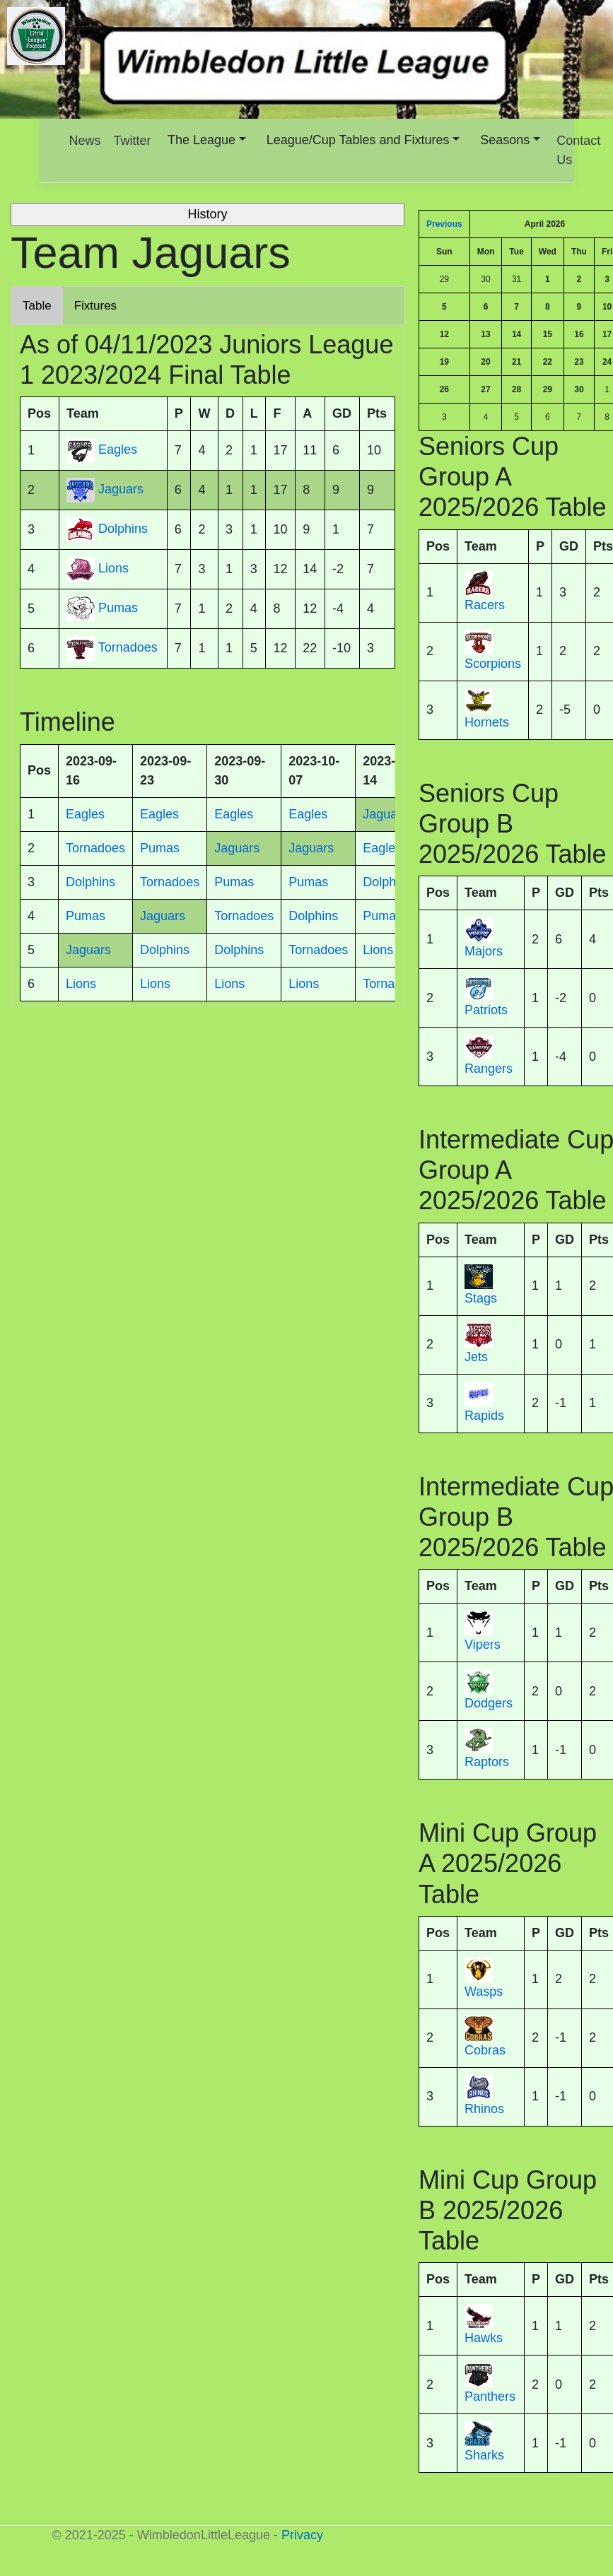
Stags (481, 1298)
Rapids (484, 1415)
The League (201, 140)
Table (37, 305)
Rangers (489, 1068)
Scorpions (493, 664)
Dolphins (123, 529)
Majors (484, 951)
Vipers (483, 1644)
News (85, 141)
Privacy (302, 2535)
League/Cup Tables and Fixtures (358, 140)
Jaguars (121, 490)
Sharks (484, 2455)
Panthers (490, 2396)
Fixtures (95, 305)
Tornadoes (128, 648)
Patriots (486, 1010)
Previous (444, 224)
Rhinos (484, 2109)
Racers (485, 605)
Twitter (132, 141)
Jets (476, 1357)
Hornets (487, 722)
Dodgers (489, 1703)
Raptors (487, 1762)
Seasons (505, 140)
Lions (113, 569)
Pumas (118, 608)
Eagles (117, 450)
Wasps (484, 1991)
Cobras (485, 2050)
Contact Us (578, 150)
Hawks (484, 2338)
